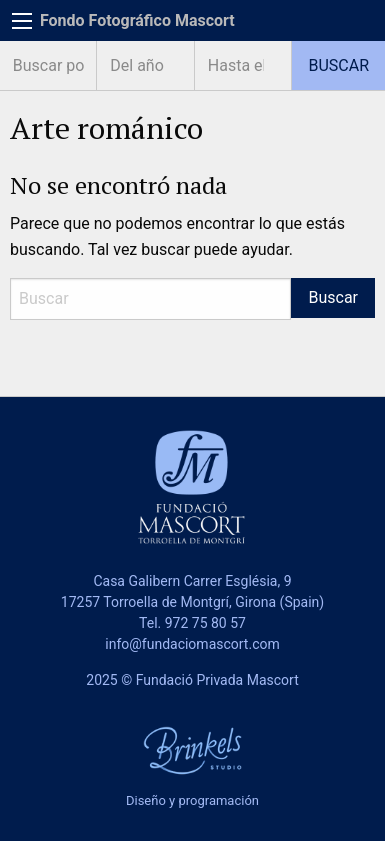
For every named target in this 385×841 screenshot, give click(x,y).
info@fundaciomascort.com (192, 644)
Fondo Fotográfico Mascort (137, 20)
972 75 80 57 (205, 623)
